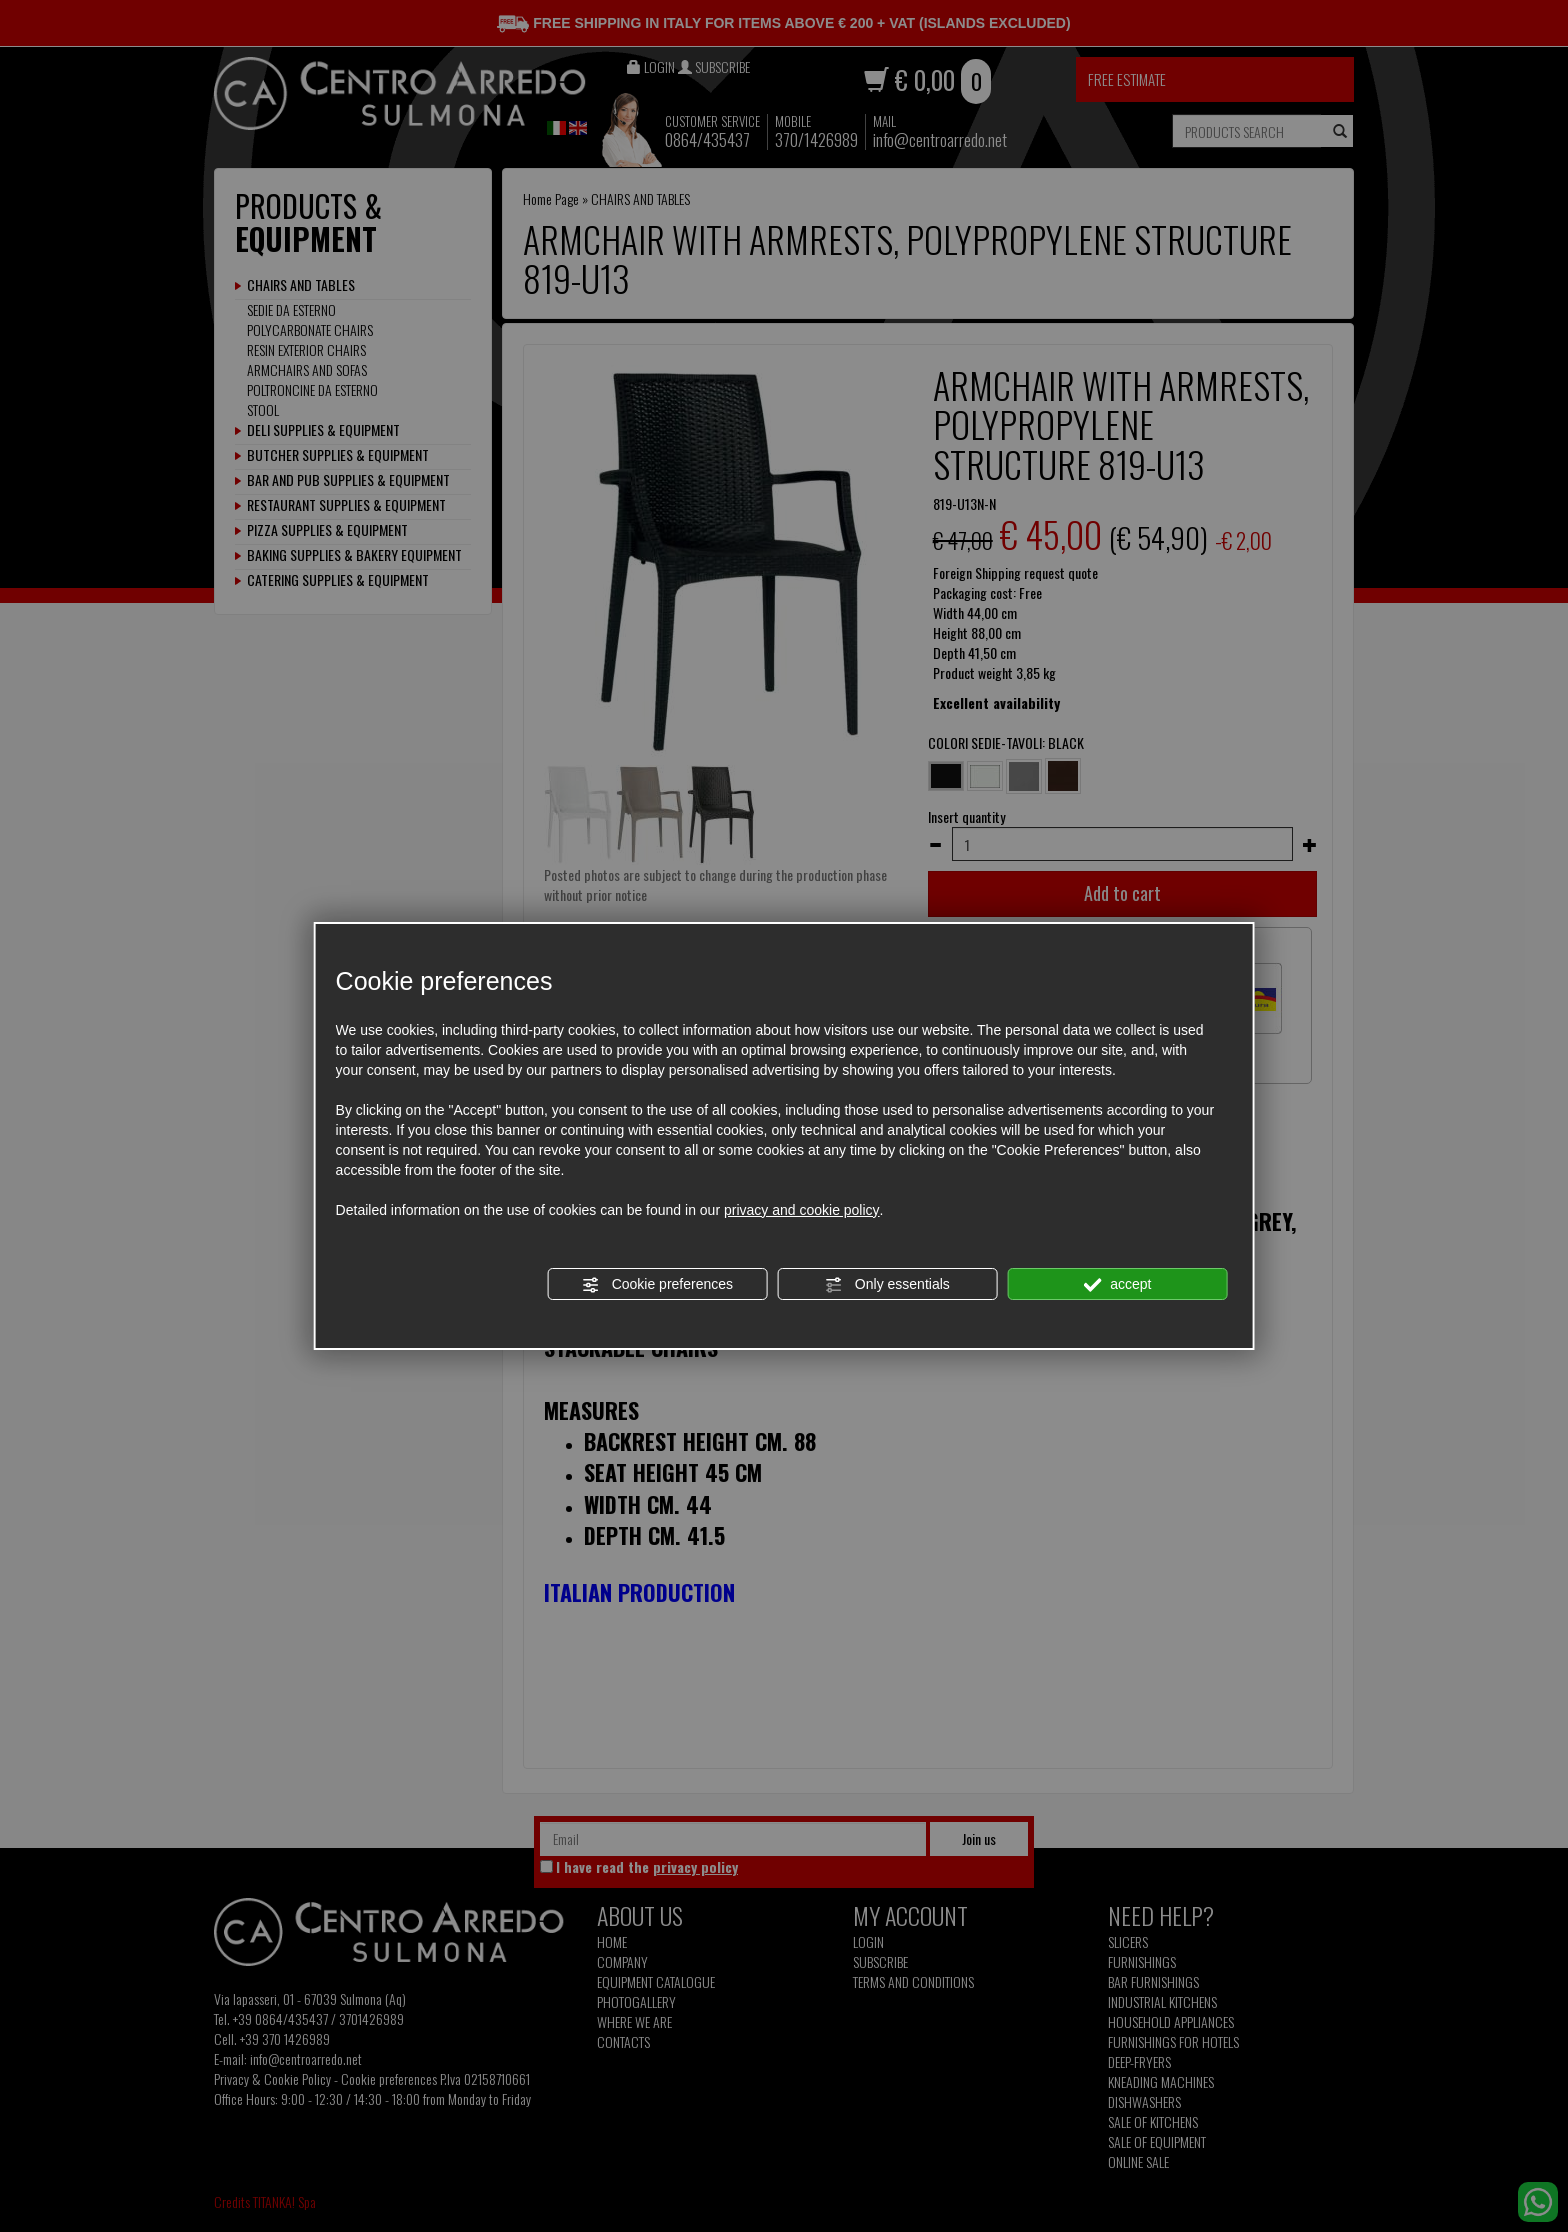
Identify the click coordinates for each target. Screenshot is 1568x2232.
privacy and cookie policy (802, 1210)
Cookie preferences (657, 1285)
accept (1117, 1285)
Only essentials (887, 1285)
